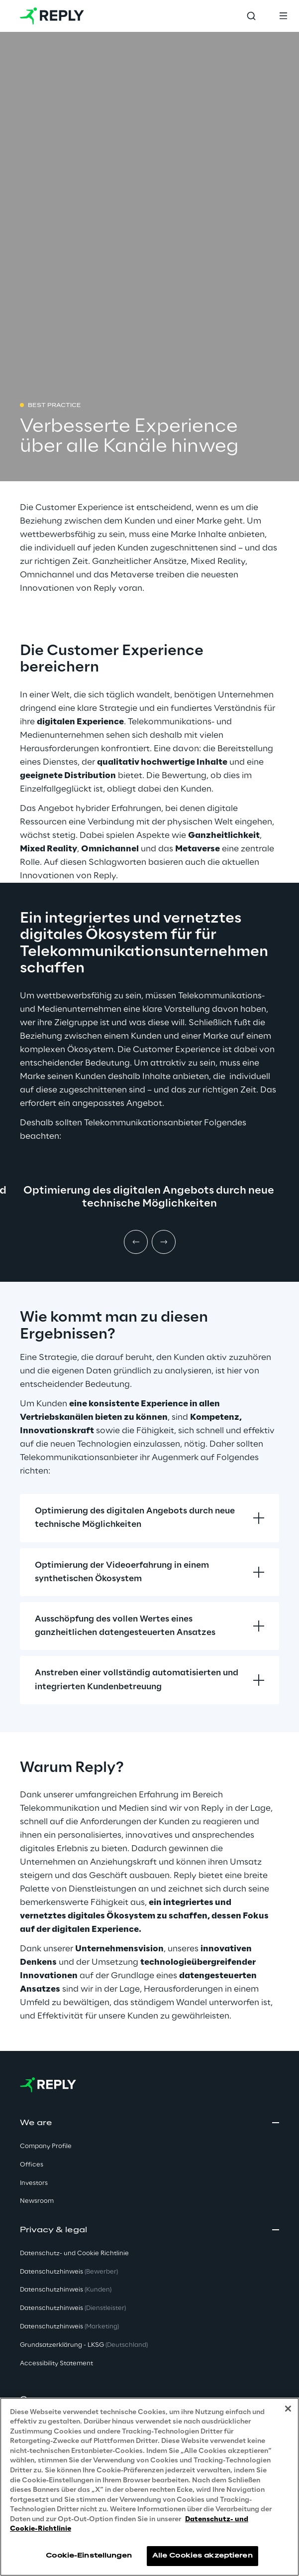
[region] (149, 2487)
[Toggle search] (251, 16)
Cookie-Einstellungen (88, 2556)
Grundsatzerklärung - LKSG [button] (84, 2345)
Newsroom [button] (37, 2201)
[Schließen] (288, 2409)
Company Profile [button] (46, 2146)
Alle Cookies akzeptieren (202, 2556)
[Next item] (164, 1242)
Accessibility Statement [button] (56, 2363)
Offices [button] (31, 2165)
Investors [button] (34, 2183)
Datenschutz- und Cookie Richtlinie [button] (74, 2253)
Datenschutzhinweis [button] (69, 2272)
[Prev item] (136, 1242)
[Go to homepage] (52, 16)
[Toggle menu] (283, 16)
